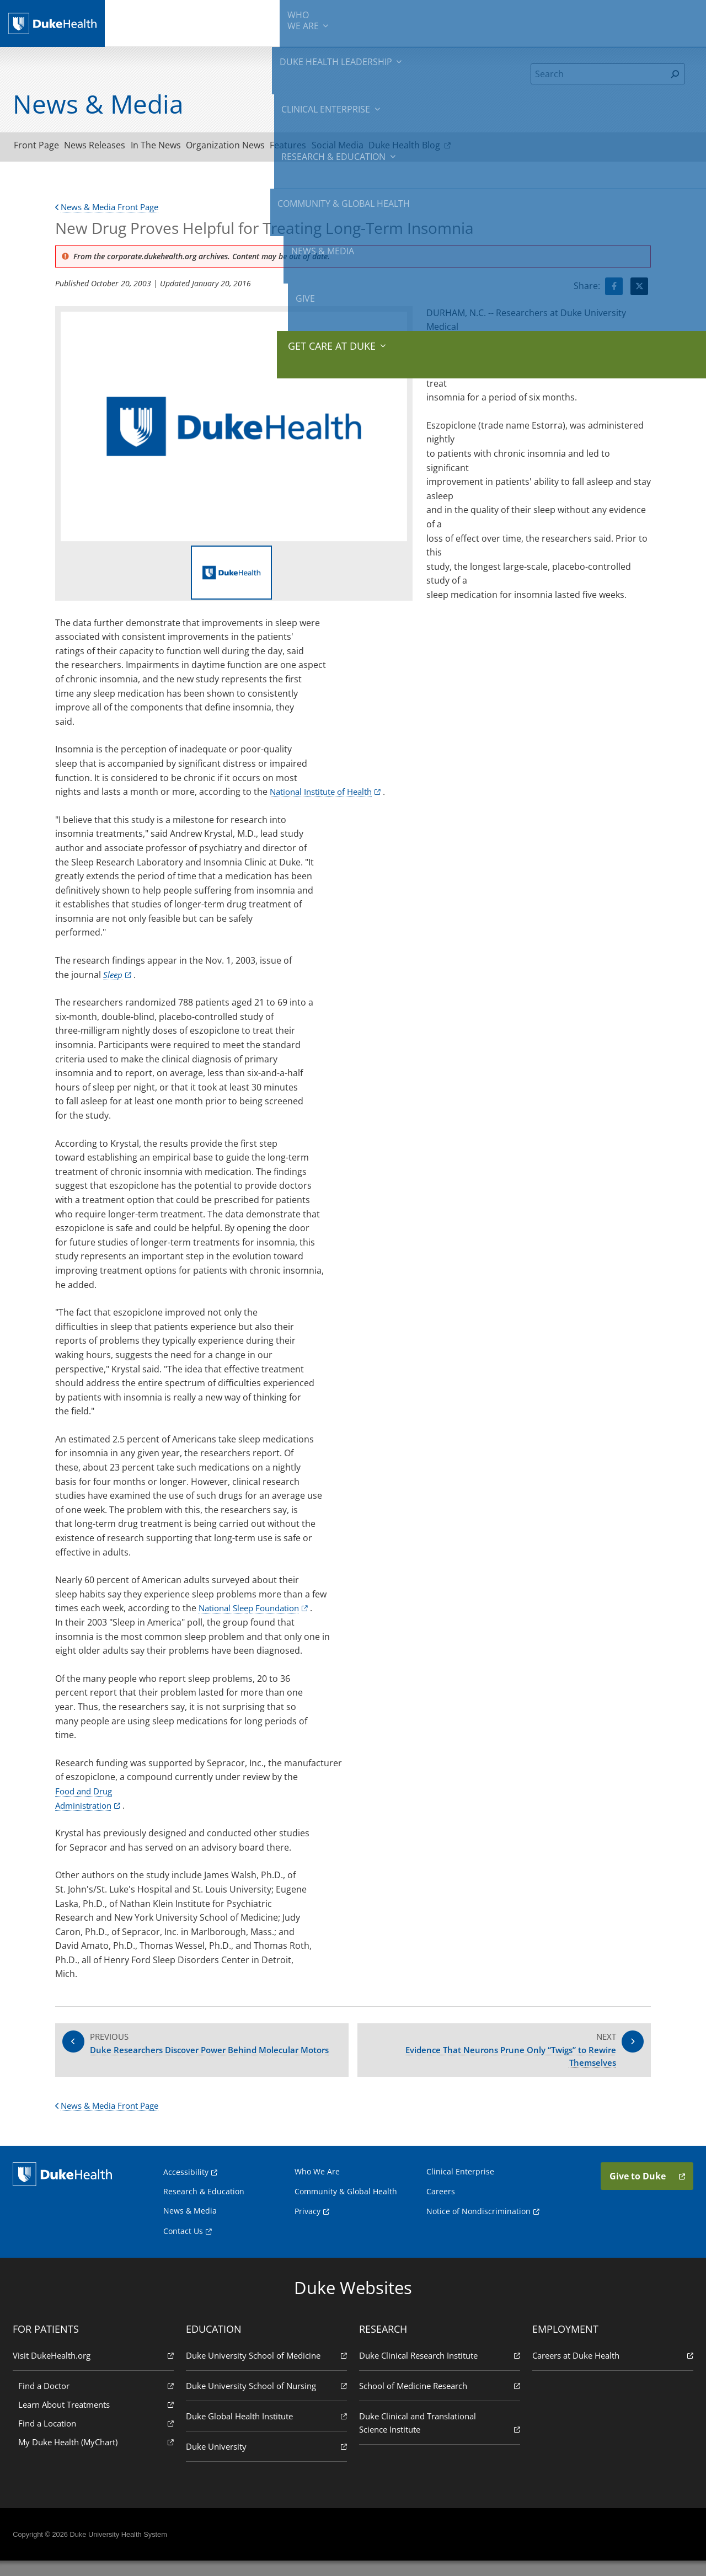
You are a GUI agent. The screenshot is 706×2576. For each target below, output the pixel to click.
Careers (440, 2206)
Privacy (307, 2226)
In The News (184, 147)
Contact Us (183, 2246)
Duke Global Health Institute (267, 2430)
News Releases (111, 147)
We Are (157, 22)
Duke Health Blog (482, 146)
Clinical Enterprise (305, 22)
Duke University (267, 2461)
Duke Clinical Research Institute (438, 2370)
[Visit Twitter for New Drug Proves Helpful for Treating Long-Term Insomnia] (639, 290)
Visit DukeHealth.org (96, 2370)
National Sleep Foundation (254, 1612)
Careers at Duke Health (610, 2370)
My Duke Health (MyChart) (98, 2456)
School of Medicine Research (438, 2400)
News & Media (561, 22)
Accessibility (185, 2186)
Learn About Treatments (98, 2419)
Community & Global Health (482, 22)
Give (608, 16)
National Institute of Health (326, 795)
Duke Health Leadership (219, 22)
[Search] (598, 74)
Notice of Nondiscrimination (478, 2226)
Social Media (400, 147)
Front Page (42, 147)
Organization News (265, 147)
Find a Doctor (98, 2400)
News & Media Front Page (111, 211)
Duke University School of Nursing (267, 2400)
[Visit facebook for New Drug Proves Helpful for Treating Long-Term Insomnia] (614, 290)
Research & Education (390, 22)
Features (339, 147)
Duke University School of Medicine (267, 2370)
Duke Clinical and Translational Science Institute (438, 2437)
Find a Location (98, 2437)
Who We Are (317, 2186)
